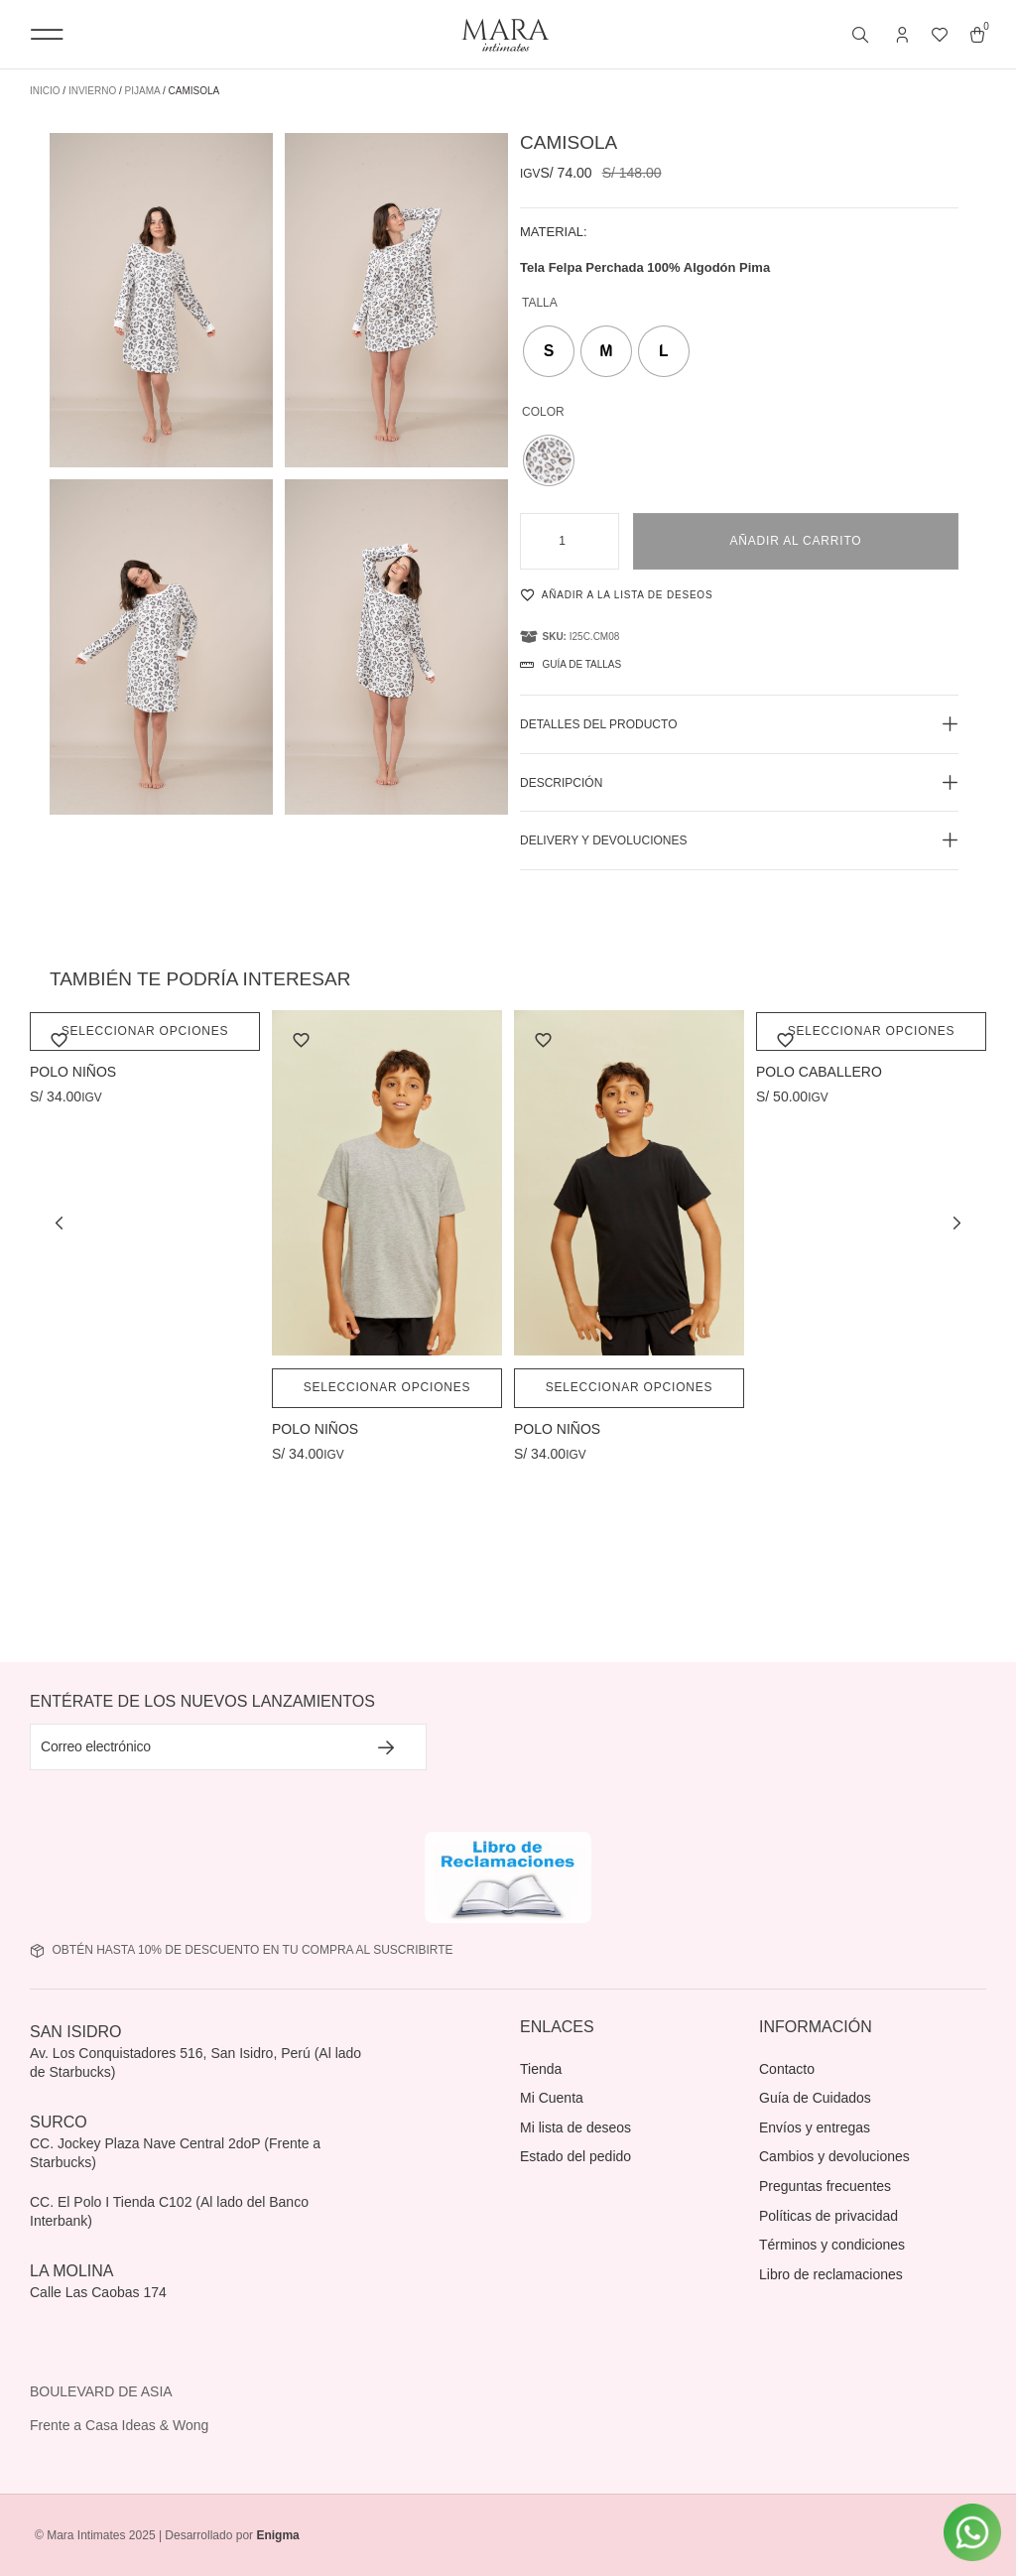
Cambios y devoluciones (834, 2156)
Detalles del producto (598, 724)
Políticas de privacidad (828, 2216)
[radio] (548, 351)
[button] (46, 34)
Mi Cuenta (551, 2098)
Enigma (277, 2535)
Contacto (787, 2069)
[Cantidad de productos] (569, 542)
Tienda (541, 2069)
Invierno (92, 90)
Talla (540, 303)
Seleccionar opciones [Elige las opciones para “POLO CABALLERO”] (871, 1031)
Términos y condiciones (832, 2245)
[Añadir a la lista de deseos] (660, 594)
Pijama (143, 90)
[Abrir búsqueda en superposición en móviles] (862, 36)
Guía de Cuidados (815, 2098)
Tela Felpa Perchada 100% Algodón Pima (645, 267)
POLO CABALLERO (819, 1073)
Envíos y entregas (814, 2127)
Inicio (45, 90)
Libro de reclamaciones (831, 2274)
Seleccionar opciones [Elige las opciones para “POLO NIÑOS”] (145, 1031)
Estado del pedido (575, 2156)
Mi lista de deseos (575, 2127)
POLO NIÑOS (73, 1073)
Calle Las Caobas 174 (100, 2292)
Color (543, 412)
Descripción (561, 783)
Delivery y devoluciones (604, 840)
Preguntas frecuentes (825, 2186)
